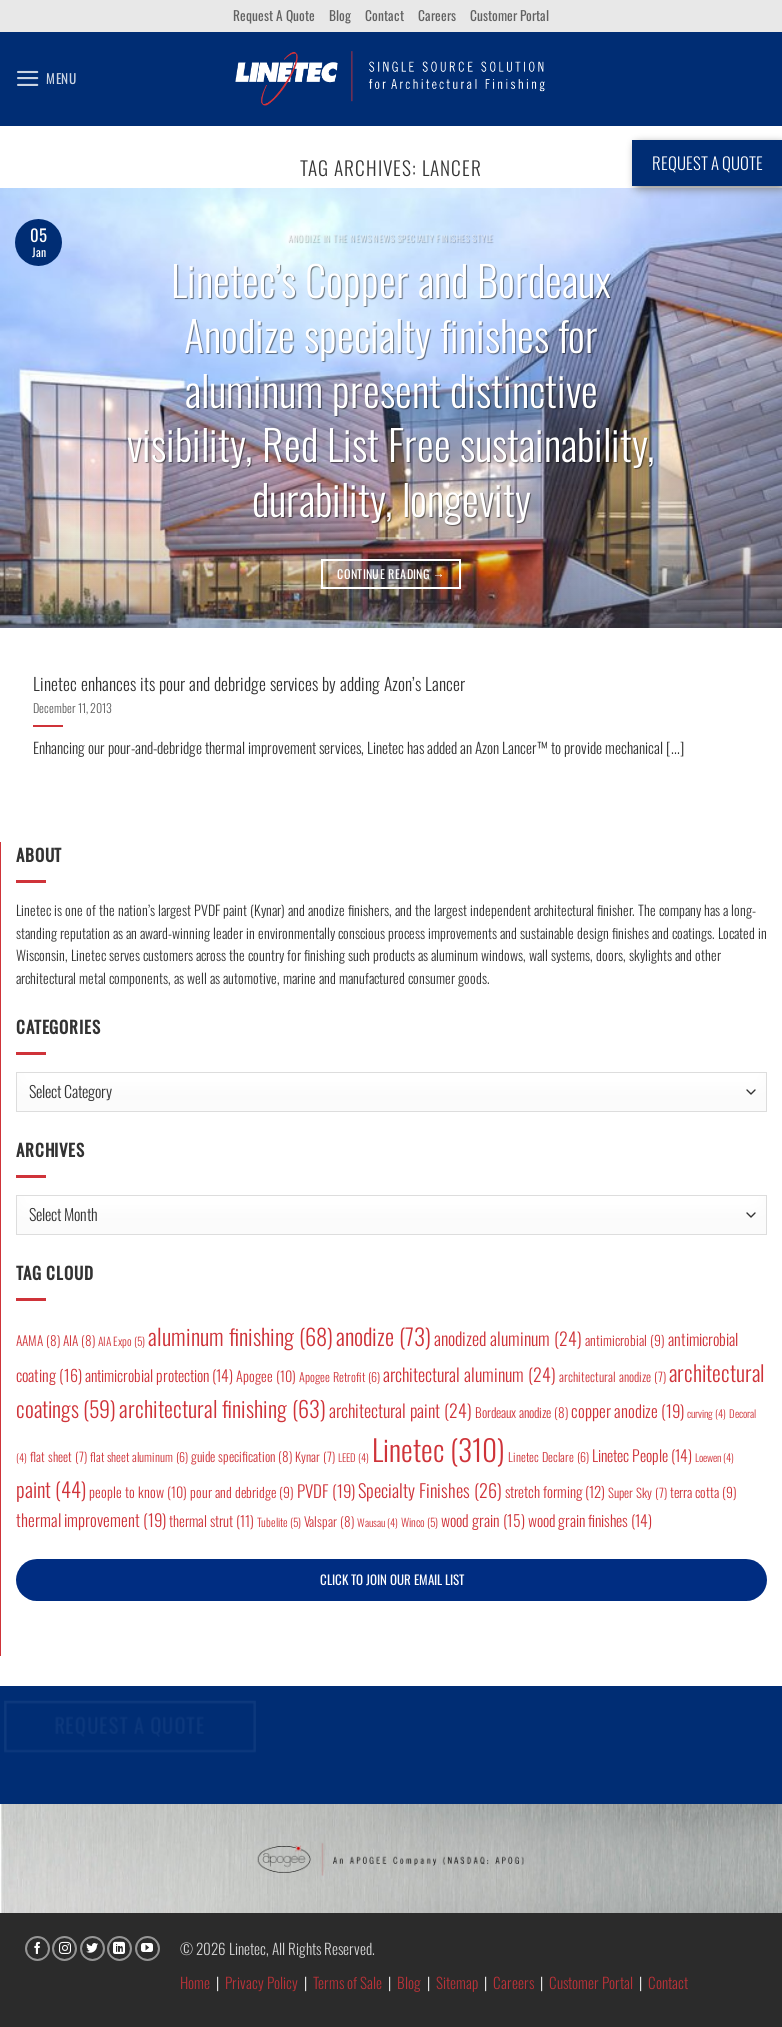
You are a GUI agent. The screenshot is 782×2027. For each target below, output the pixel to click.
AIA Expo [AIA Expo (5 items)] (121, 1340)
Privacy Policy (261, 1982)
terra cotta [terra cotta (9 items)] (703, 1492)
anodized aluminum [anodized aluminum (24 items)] (508, 1338)
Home (195, 1982)
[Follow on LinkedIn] (119, 1948)
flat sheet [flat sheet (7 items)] (58, 1456)
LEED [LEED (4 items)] (353, 1457)
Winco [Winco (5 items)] (419, 1521)
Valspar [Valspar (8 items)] (329, 1521)
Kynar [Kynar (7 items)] (315, 1456)
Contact (384, 15)
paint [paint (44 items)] (51, 1488)
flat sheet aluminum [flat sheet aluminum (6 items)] (139, 1456)
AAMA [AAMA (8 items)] (38, 1340)
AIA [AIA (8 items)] (79, 1340)
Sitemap (457, 1982)
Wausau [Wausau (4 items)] (377, 1522)
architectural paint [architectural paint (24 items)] (400, 1410)
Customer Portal (509, 15)
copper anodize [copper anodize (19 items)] (627, 1410)
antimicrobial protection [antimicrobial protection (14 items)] (159, 1375)
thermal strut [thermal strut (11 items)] (211, 1520)
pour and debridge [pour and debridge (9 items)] (242, 1492)
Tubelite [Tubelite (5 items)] (279, 1521)
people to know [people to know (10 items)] (138, 1491)
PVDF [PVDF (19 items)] (326, 1490)
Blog (340, 15)
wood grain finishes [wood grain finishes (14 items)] (590, 1520)
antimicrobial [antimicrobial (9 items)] (625, 1340)
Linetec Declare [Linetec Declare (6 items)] (548, 1456)
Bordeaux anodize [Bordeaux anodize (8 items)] (521, 1412)
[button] (46, 78)
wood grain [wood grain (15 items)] (483, 1520)
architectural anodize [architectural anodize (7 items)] (612, 1376)
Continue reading (391, 573)
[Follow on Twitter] (92, 1948)
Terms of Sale (347, 1982)
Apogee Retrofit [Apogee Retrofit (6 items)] (339, 1376)
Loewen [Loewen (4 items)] (714, 1457)
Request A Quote (274, 15)
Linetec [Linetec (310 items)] (438, 1448)
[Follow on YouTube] (147, 1948)
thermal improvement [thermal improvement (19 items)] (91, 1519)
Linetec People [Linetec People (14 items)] (642, 1455)
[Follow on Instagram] (64, 1948)
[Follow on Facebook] (37, 1948)
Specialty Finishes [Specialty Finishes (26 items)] (430, 1489)
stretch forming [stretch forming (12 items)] (555, 1491)
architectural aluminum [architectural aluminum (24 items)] (469, 1374)
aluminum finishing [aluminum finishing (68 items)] (240, 1336)
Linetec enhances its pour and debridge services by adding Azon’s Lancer (249, 683)
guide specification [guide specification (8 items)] (241, 1456)
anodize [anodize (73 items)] (383, 1336)
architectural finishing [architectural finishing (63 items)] (222, 1407)
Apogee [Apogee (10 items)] (266, 1375)
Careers (437, 15)
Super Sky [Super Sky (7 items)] (637, 1492)
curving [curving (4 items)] (706, 1413)
